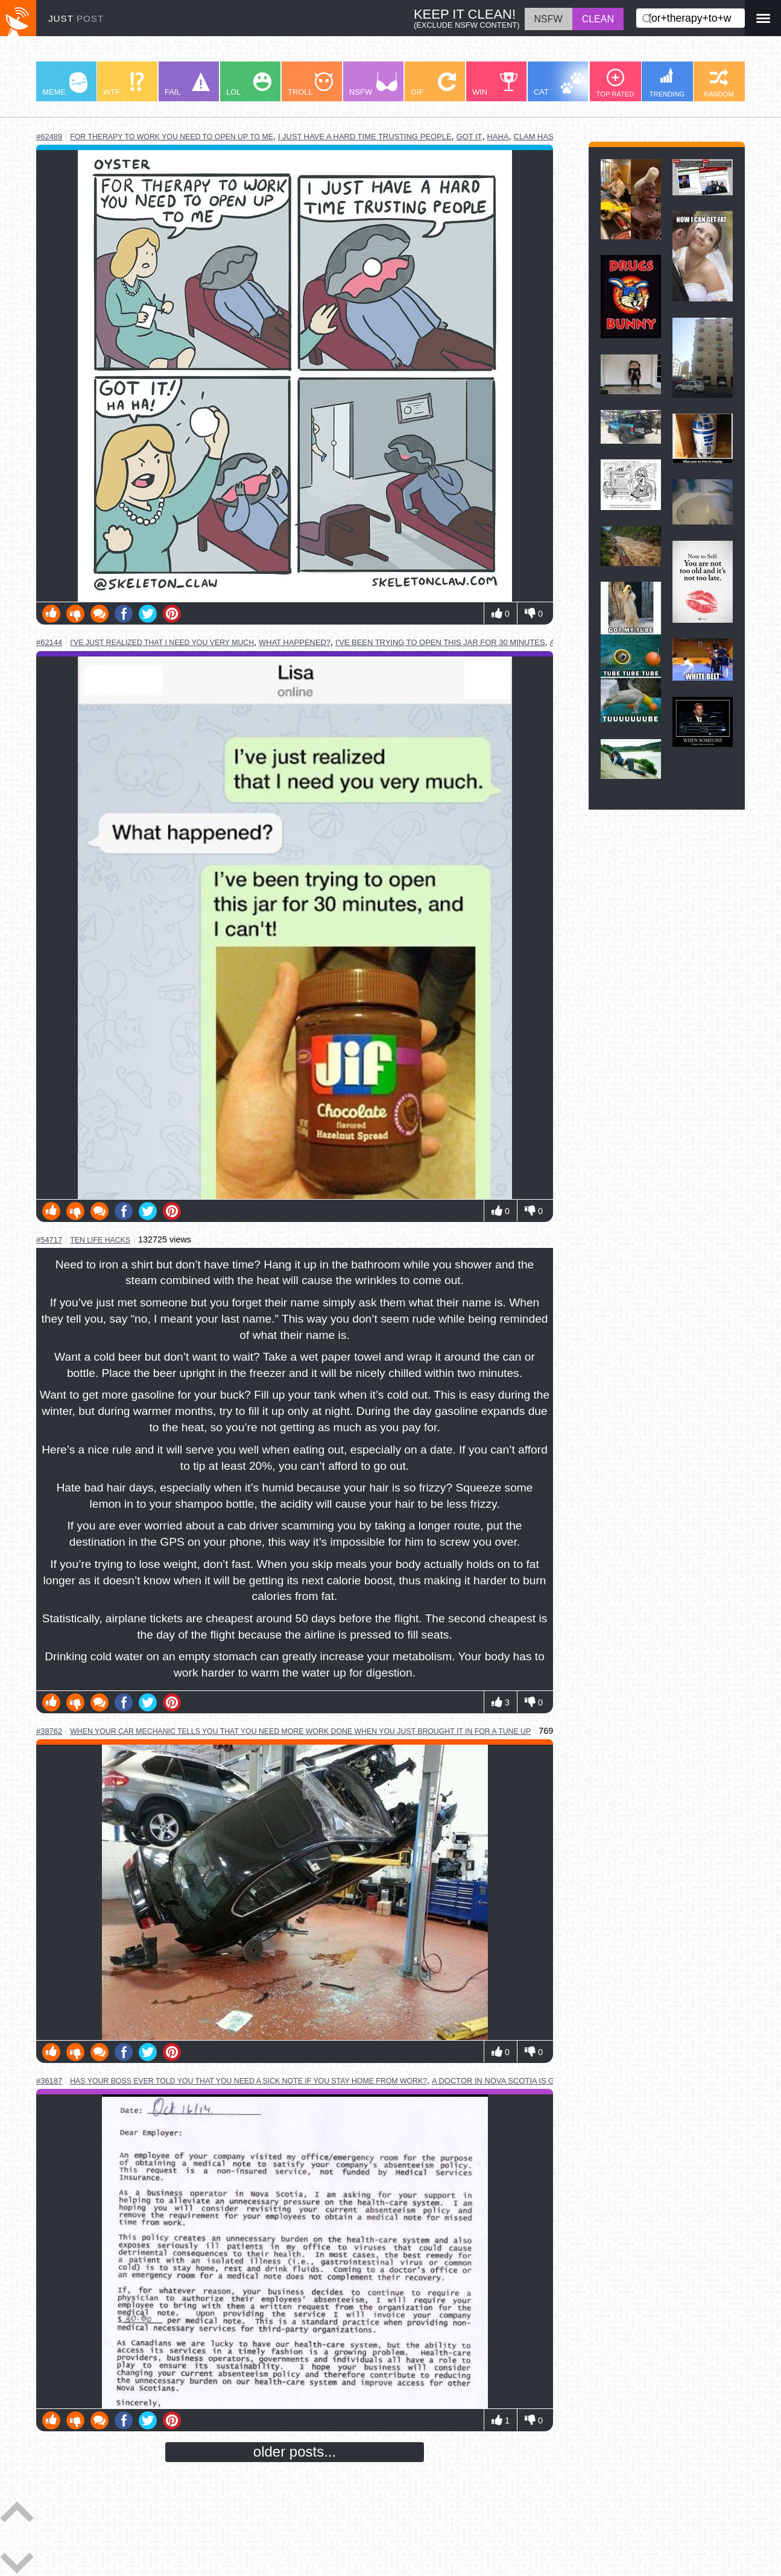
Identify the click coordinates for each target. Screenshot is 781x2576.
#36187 (49, 2080)
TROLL (310, 84)
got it (469, 136)
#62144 (49, 642)
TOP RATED (615, 83)
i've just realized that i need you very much (162, 642)
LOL (248, 84)
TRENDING (667, 83)
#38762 (49, 1731)
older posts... (294, 2451)
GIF (433, 84)
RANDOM (719, 83)
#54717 (49, 1239)
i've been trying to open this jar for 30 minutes (440, 642)
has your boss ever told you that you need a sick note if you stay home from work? (248, 2081)
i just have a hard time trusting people (365, 136)
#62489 (49, 136)
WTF (123, 84)
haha (498, 136)
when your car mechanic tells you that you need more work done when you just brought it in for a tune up (300, 1731)
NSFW (373, 84)
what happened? (294, 642)
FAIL (187, 84)
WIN (495, 84)
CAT (559, 84)
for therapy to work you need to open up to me (171, 137)
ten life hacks (100, 1240)
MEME (64, 84)
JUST (76, 18)
